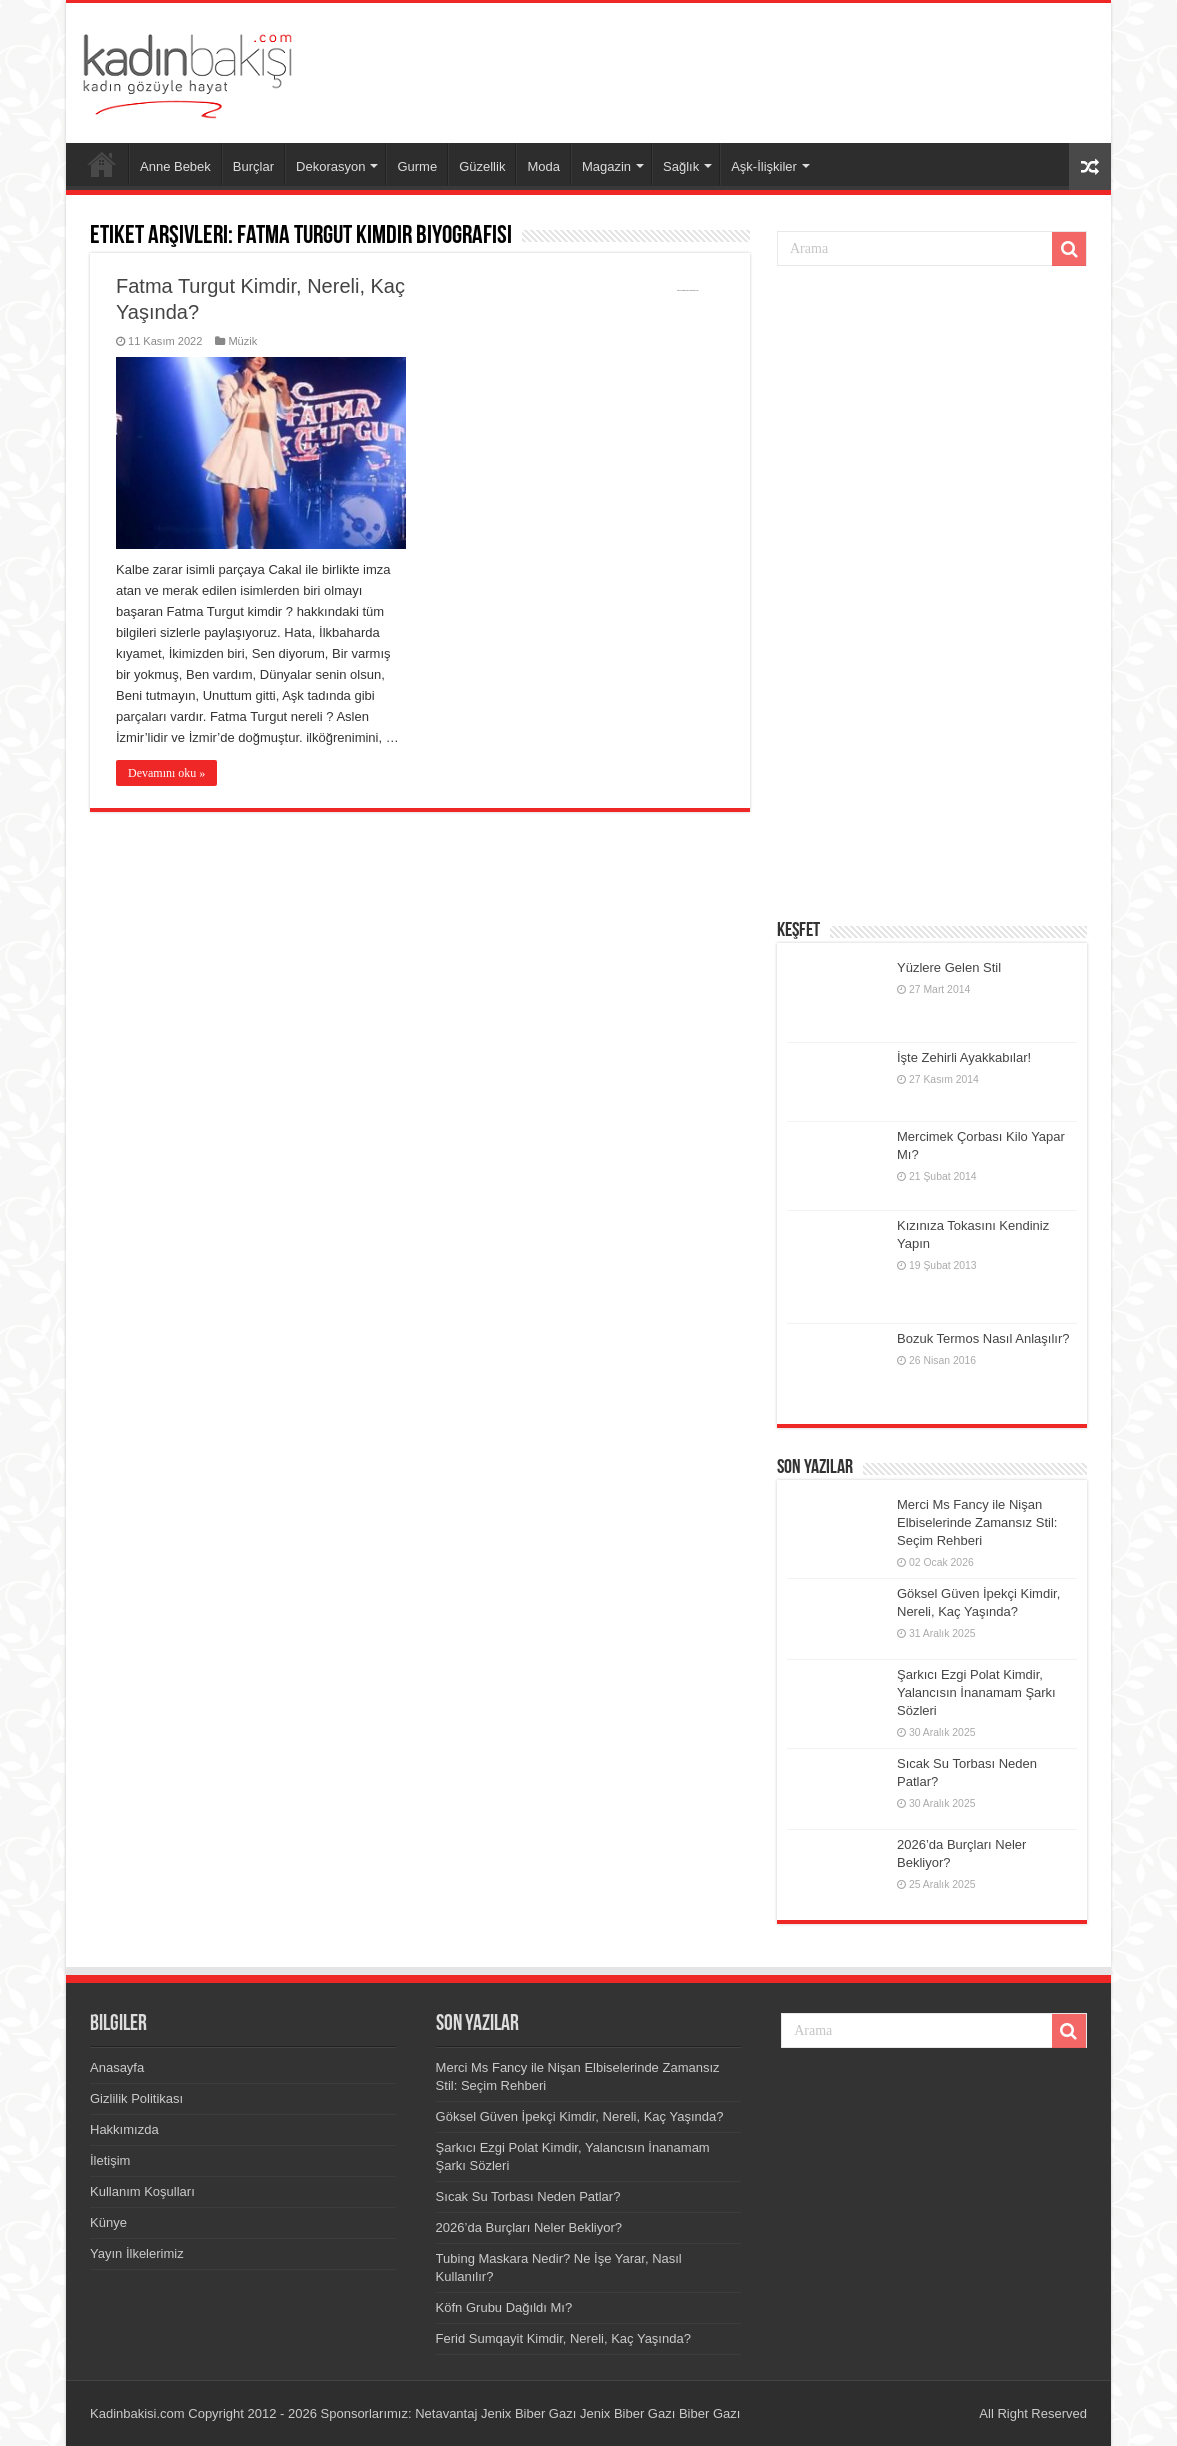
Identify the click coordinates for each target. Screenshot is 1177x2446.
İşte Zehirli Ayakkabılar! (964, 1057)
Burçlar (253, 166)
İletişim (110, 2160)
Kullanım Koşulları (142, 2191)
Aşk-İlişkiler (764, 166)
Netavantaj (446, 2413)
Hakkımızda (124, 2129)
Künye (108, 2222)
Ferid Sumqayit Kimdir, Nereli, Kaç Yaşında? (563, 2338)
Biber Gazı (709, 2413)
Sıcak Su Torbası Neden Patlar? (528, 2196)
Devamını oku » (166, 773)
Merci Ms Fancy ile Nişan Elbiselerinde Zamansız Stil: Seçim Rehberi (977, 1522)
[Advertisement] (732, 68)
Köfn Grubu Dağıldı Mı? (504, 2307)
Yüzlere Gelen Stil (949, 967)
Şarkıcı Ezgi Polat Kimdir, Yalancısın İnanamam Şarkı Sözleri (976, 1692)
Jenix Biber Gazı (528, 2413)
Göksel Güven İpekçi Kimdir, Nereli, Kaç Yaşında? (580, 2116)
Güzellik (482, 166)
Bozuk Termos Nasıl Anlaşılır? (983, 1338)
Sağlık (681, 166)
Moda (543, 166)
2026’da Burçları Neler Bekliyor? (529, 2227)
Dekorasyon (330, 166)
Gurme (417, 166)
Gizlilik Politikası (136, 2098)
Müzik (242, 341)
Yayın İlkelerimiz (137, 2253)
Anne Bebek (175, 166)
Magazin (606, 166)
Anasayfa (102, 164)
